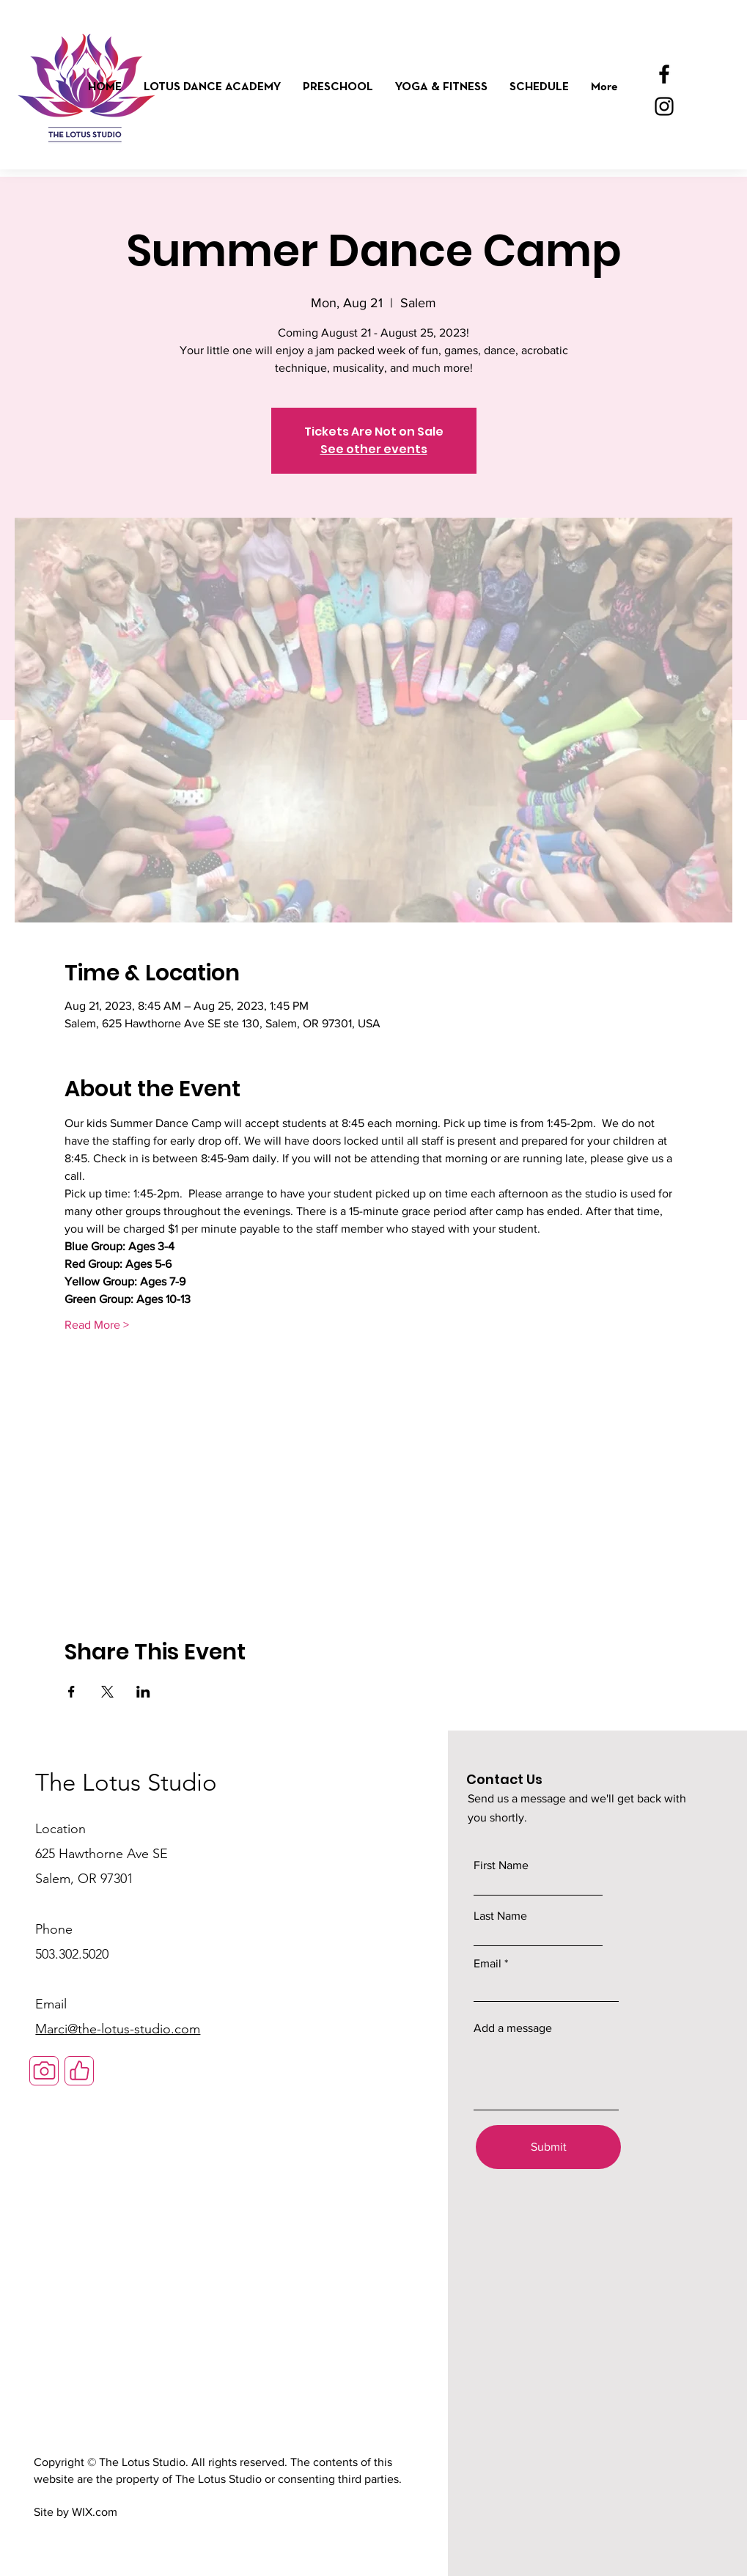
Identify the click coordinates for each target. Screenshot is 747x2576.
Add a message (513, 2028)
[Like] (79, 2070)
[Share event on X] (107, 1692)
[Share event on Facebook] (71, 1692)
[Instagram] (664, 106)
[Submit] (548, 2147)
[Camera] (44, 2070)
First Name (501, 1865)
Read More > (97, 1324)
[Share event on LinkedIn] (143, 1692)
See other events (373, 449)
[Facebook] (664, 74)
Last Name (500, 1916)
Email (487, 1964)
